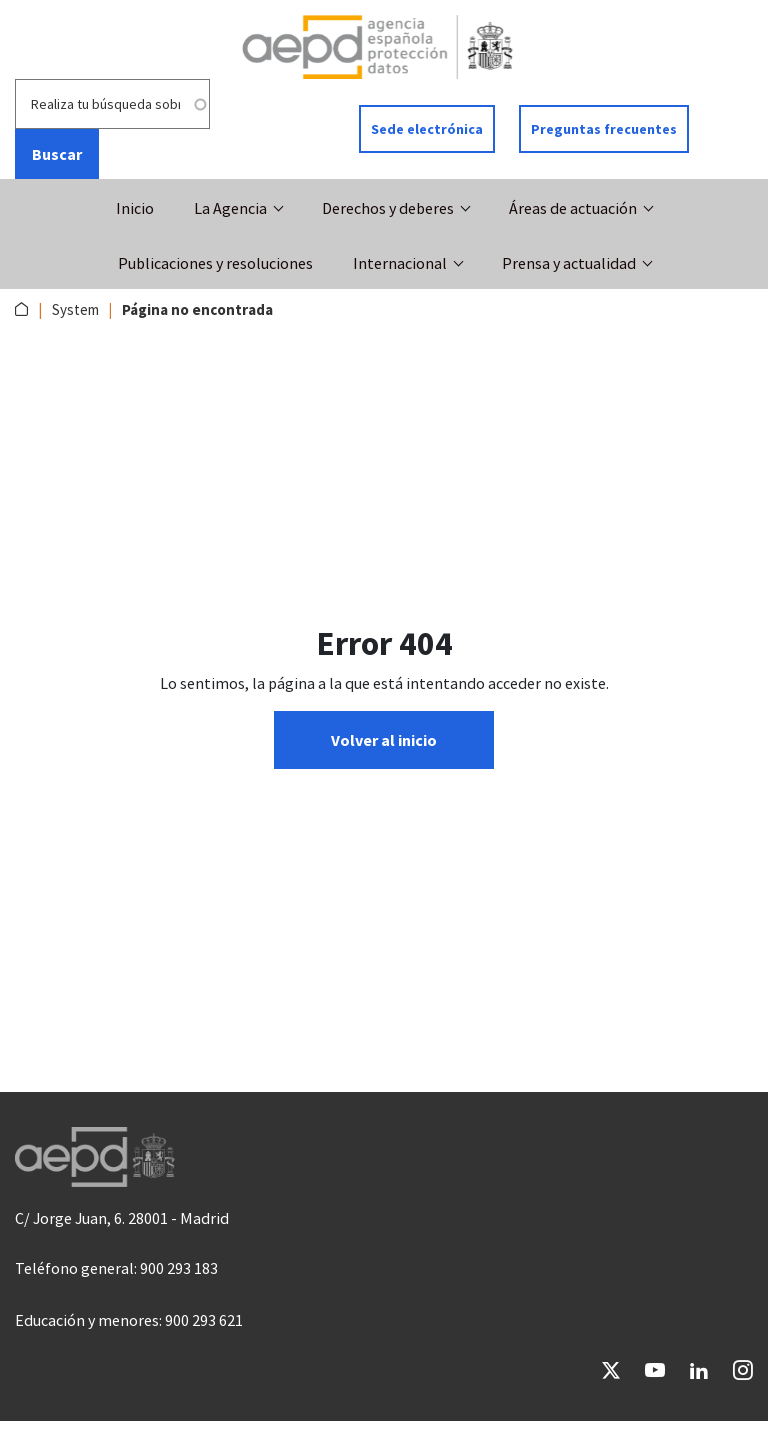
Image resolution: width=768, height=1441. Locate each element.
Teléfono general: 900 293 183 (116, 1268)
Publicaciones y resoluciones (215, 263)
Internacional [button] (400, 263)
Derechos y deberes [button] (388, 208)
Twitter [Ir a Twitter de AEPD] (611, 1370)
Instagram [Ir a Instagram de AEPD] (743, 1370)
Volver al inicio (384, 740)
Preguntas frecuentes (604, 129)
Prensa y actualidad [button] (569, 263)
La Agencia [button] (230, 208)
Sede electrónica (427, 129)
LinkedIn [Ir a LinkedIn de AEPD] (699, 1370)
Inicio (135, 208)
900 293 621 (204, 1320)
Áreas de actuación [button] (573, 208)
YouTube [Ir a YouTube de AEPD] (655, 1370)
